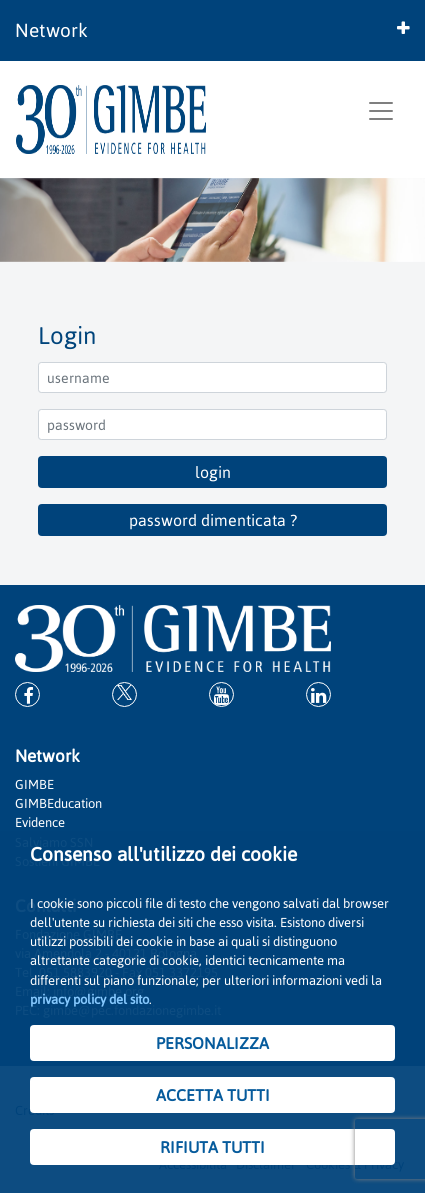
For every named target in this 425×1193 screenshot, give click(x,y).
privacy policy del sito (89, 999)
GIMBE (34, 784)
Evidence (40, 822)
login (213, 472)
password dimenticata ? (213, 520)
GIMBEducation (58, 803)
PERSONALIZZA (212, 1043)
